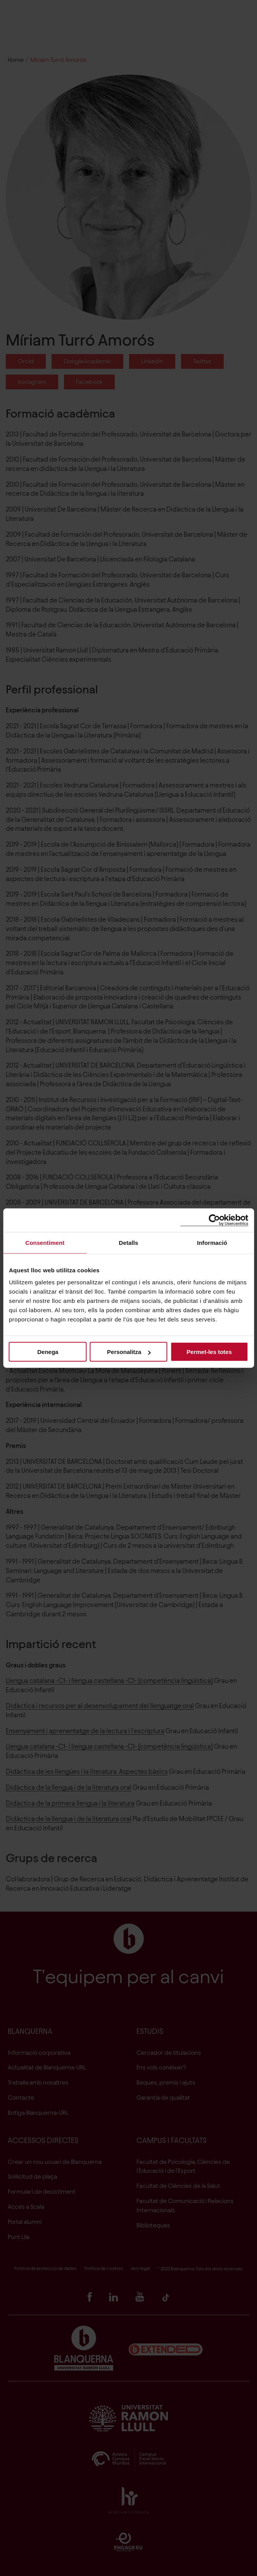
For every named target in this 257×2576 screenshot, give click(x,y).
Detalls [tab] (128, 1242)
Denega (47, 1352)
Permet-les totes (209, 1352)
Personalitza (128, 1352)
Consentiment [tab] (44, 1242)
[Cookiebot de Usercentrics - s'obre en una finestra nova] (214, 1220)
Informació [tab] (212, 1242)
